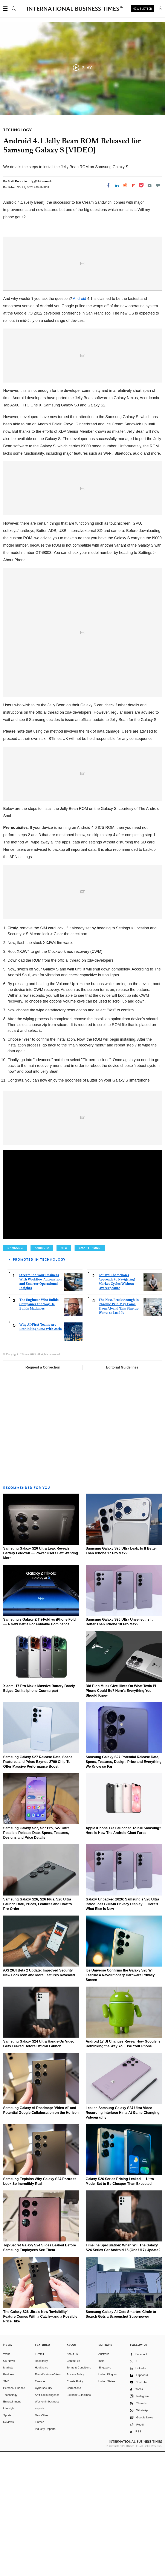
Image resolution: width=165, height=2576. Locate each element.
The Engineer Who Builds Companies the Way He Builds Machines (39, 1428)
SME (6, 2505)
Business (9, 2498)
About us (72, 2478)
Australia (103, 2478)
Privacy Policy (75, 2498)
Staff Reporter (18, 181)
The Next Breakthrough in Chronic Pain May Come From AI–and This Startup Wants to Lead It (119, 1430)
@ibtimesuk (43, 181)
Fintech (39, 2546)
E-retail (39, 2478)
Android (79, 423)
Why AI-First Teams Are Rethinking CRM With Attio (40, 1451)
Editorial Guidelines (122, 1491)
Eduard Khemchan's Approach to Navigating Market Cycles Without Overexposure (117, 1405)
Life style (8, 2532)
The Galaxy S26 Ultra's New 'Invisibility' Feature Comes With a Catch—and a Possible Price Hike (40, 2440)
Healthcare (42, 2491)
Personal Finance (14, 2512)
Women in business (47, 2525)
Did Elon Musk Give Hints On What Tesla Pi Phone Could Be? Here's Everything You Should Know (121, 1814)
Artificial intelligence (47, 2519)
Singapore (104, 2491)
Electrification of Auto (48, 2498)
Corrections (74, 2512)
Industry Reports (45, 2553)
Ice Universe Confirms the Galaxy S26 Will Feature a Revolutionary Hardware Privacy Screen (120, 2099)
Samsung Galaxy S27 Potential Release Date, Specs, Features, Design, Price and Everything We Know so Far (124, 1885)
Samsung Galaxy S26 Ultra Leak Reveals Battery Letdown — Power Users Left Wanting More (40, 1677)
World (7, 2478)
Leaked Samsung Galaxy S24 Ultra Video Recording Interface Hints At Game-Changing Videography (122, 2236)
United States (106, 2505)
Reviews (8, 2546)
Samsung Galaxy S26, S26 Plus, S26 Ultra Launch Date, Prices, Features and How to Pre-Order (37, 2028)
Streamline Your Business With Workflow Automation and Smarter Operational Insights (40, 1405)
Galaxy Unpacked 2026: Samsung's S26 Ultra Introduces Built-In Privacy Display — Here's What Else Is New (122, 2028)
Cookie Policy (75, 2505)
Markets (8, 2491)
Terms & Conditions (79, 2491)
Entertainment (12, 2525)
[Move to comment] (158, 185)
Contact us (73, 2485)
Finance (40, 2505)
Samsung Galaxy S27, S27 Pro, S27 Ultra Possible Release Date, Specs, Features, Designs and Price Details (36, 1957)
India (101, 2485)
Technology (10, 2519)
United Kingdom (108, 2498)
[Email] (149, 185)
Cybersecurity (43, 2512)
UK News (9, 2485)
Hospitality (41, 2485)
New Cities (41, 2539)
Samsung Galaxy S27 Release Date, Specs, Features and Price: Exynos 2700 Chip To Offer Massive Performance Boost (38, 1885)
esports (39, 2532)
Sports (7, 2539)
